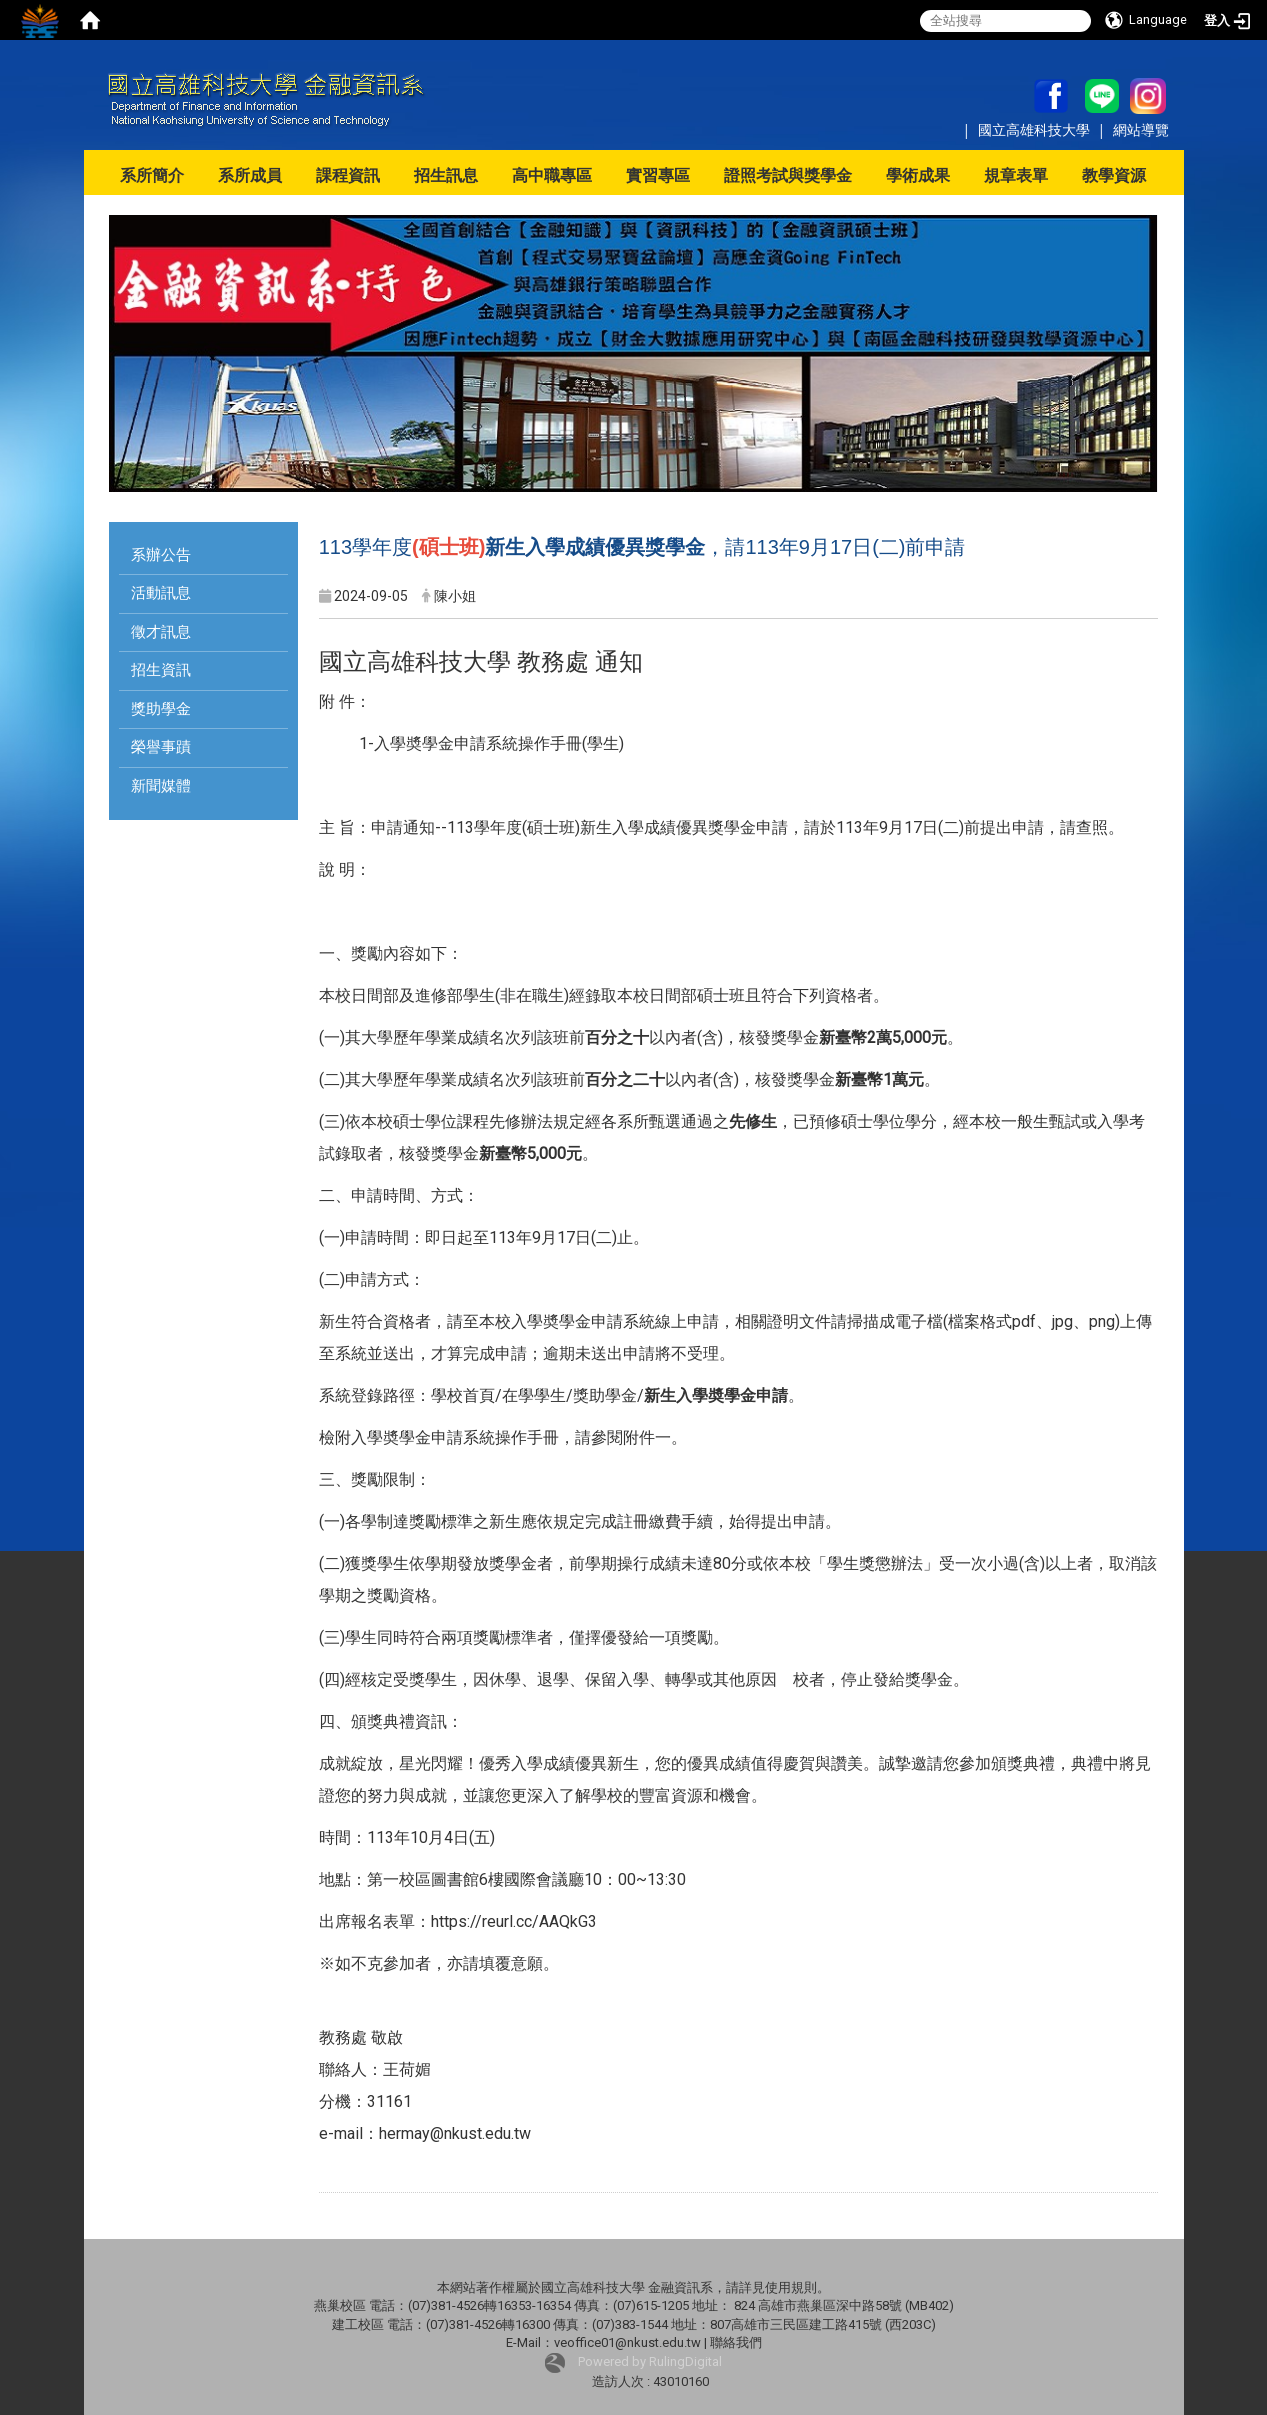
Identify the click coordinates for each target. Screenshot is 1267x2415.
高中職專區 (552, 175)
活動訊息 (161, 593)
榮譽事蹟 (161, 747)
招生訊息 (446, 175)
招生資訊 (161, 670)
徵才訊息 (161, 632)
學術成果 (918, 175)
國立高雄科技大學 (1036, 129)
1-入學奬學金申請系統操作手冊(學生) (491, 743)
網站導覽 (1141, 129)
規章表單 (1016, 175)
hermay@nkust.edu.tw (455, 2133)
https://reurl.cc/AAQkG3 (514, 1921)
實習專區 (658, 175)
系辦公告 (161, 555)
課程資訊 (348, 175)
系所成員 (250, 175)
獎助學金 (161, 709)
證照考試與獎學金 (788, 175)
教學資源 (1114, 175)
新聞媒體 (161, 786)
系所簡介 (152, 175)
